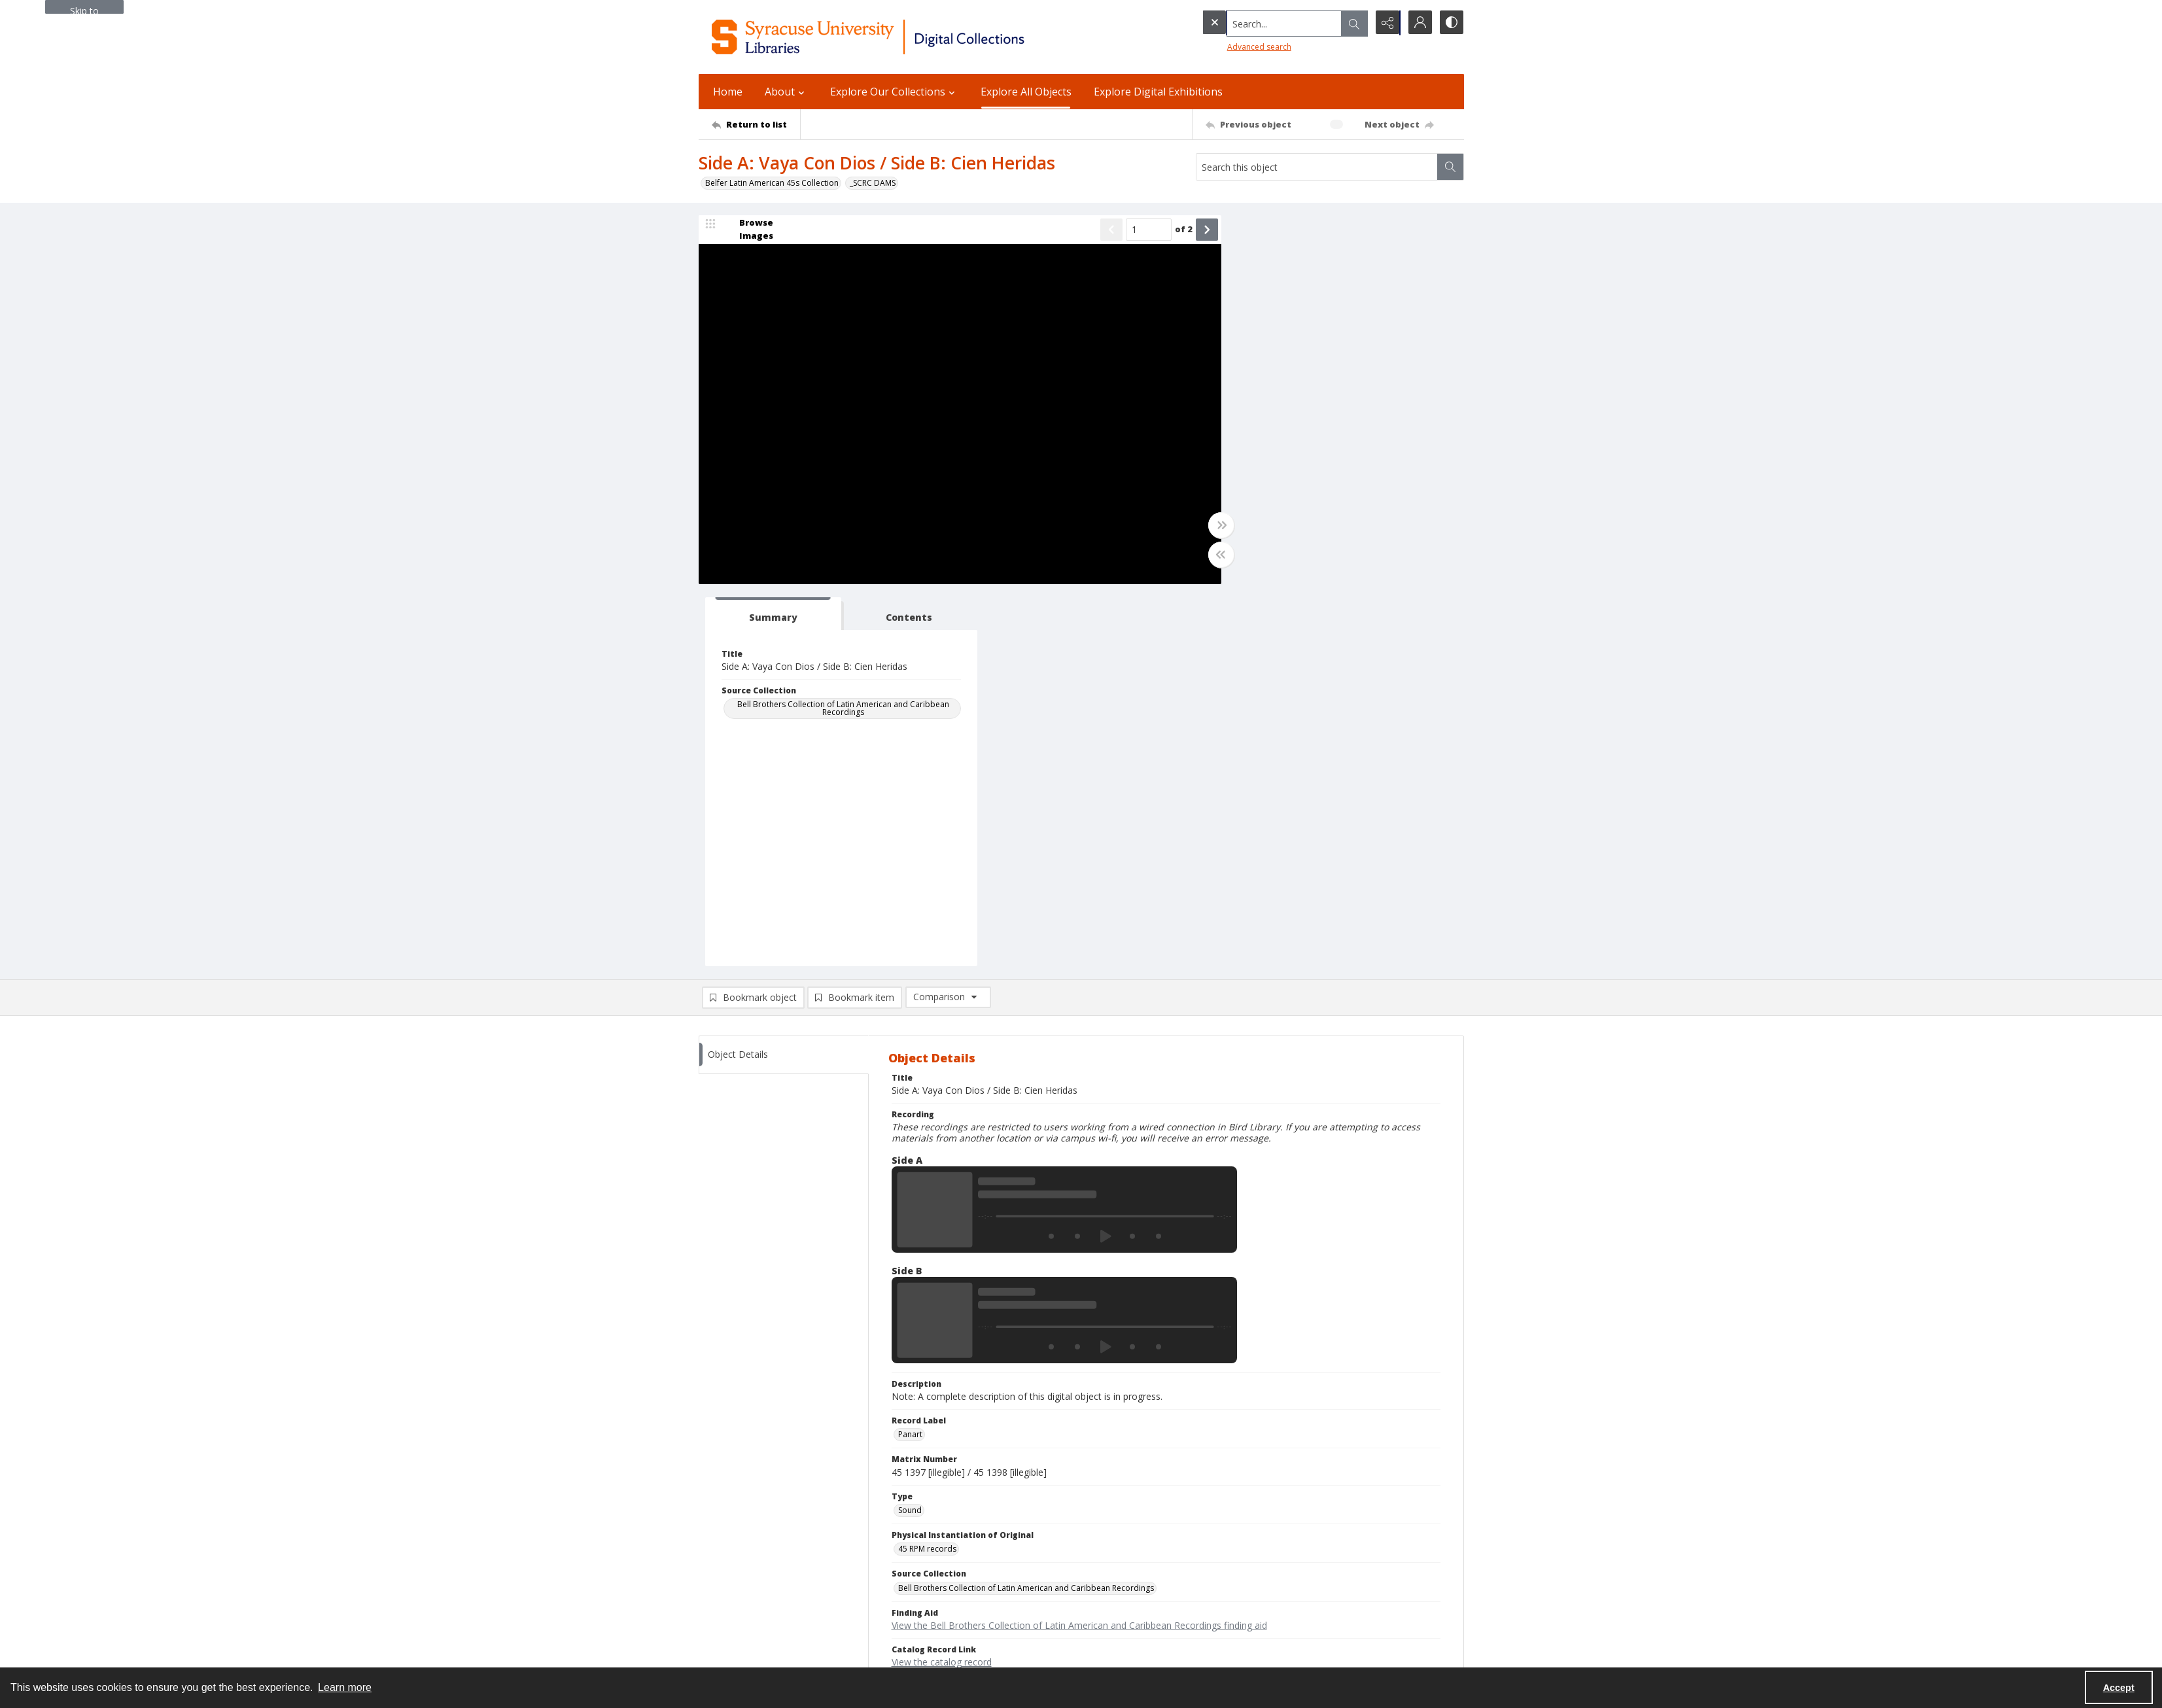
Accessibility (1244, 1543)
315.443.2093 (723, 1527)
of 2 (1171, 229)
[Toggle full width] (1209, 526)
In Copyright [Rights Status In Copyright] (920, 1318)
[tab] (1277, 232)
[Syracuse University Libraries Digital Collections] (906, 37)
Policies (1236, 1512)
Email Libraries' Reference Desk (756, 1597)
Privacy (1235, 1527)
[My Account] (1418, 22)
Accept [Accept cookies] (2119, 1687)
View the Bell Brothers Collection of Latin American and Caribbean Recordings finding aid (1079, 1244)
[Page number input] (1136, 230)
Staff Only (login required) (1269, 1632)
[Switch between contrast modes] (1450, 22)
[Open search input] (1352, 22)
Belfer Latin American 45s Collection (772, 182)
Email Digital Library (735, 1566)
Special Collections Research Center (765, 1637)
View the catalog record (942, 1280)
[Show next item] (1194, 230)
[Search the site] (1257, 22)
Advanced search (1232, 46)
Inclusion (1238, 1559)
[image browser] (748, 230)
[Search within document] (1450, 167)
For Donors (1243, 1590)
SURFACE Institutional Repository (759, 1652)
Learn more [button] (345, 1687)
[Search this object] (1316, 167)
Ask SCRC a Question (737, 1582)
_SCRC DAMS (873, 182)
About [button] (786, 91)
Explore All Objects (1026, 91)
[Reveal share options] (1385, 22)
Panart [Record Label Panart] (910, 1052)
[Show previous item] (1099, 230)
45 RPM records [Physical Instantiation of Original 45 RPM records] (927, 1167)
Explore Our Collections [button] (894, 91)
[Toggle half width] (1209, 555)
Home (727, 91)
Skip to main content (84, 9)
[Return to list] (756, 124)
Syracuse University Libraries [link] (763, 1497)
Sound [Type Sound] (910, 1128)
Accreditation (1247, 1574)
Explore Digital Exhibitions (1158, 91)
